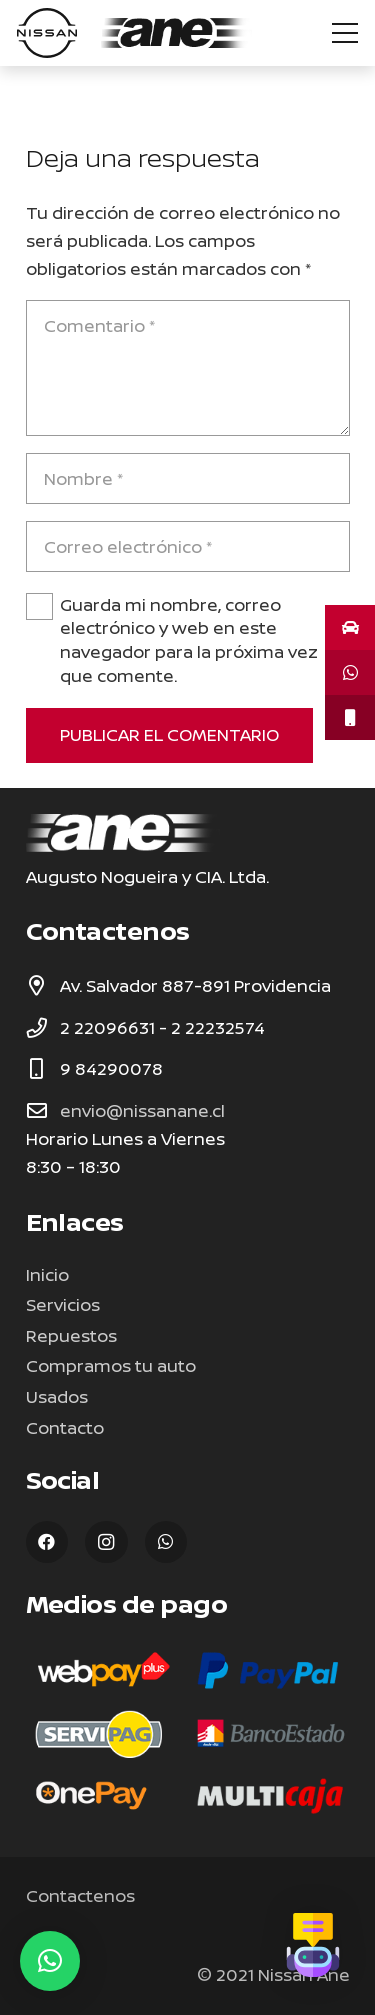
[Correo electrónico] (188, 546)
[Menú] (344, 33)
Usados (57, 1396)
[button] (50, 1961)
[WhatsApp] (166, 1542)
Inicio (47, 1274)
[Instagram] (106, 1542)
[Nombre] (188, 478)
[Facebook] (47, 1542)
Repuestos (71, 1335)
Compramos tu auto (111, 1365)
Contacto (65, 1427)
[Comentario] (188, 368)
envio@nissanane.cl (142, 1110)
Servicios (63, 1304)
